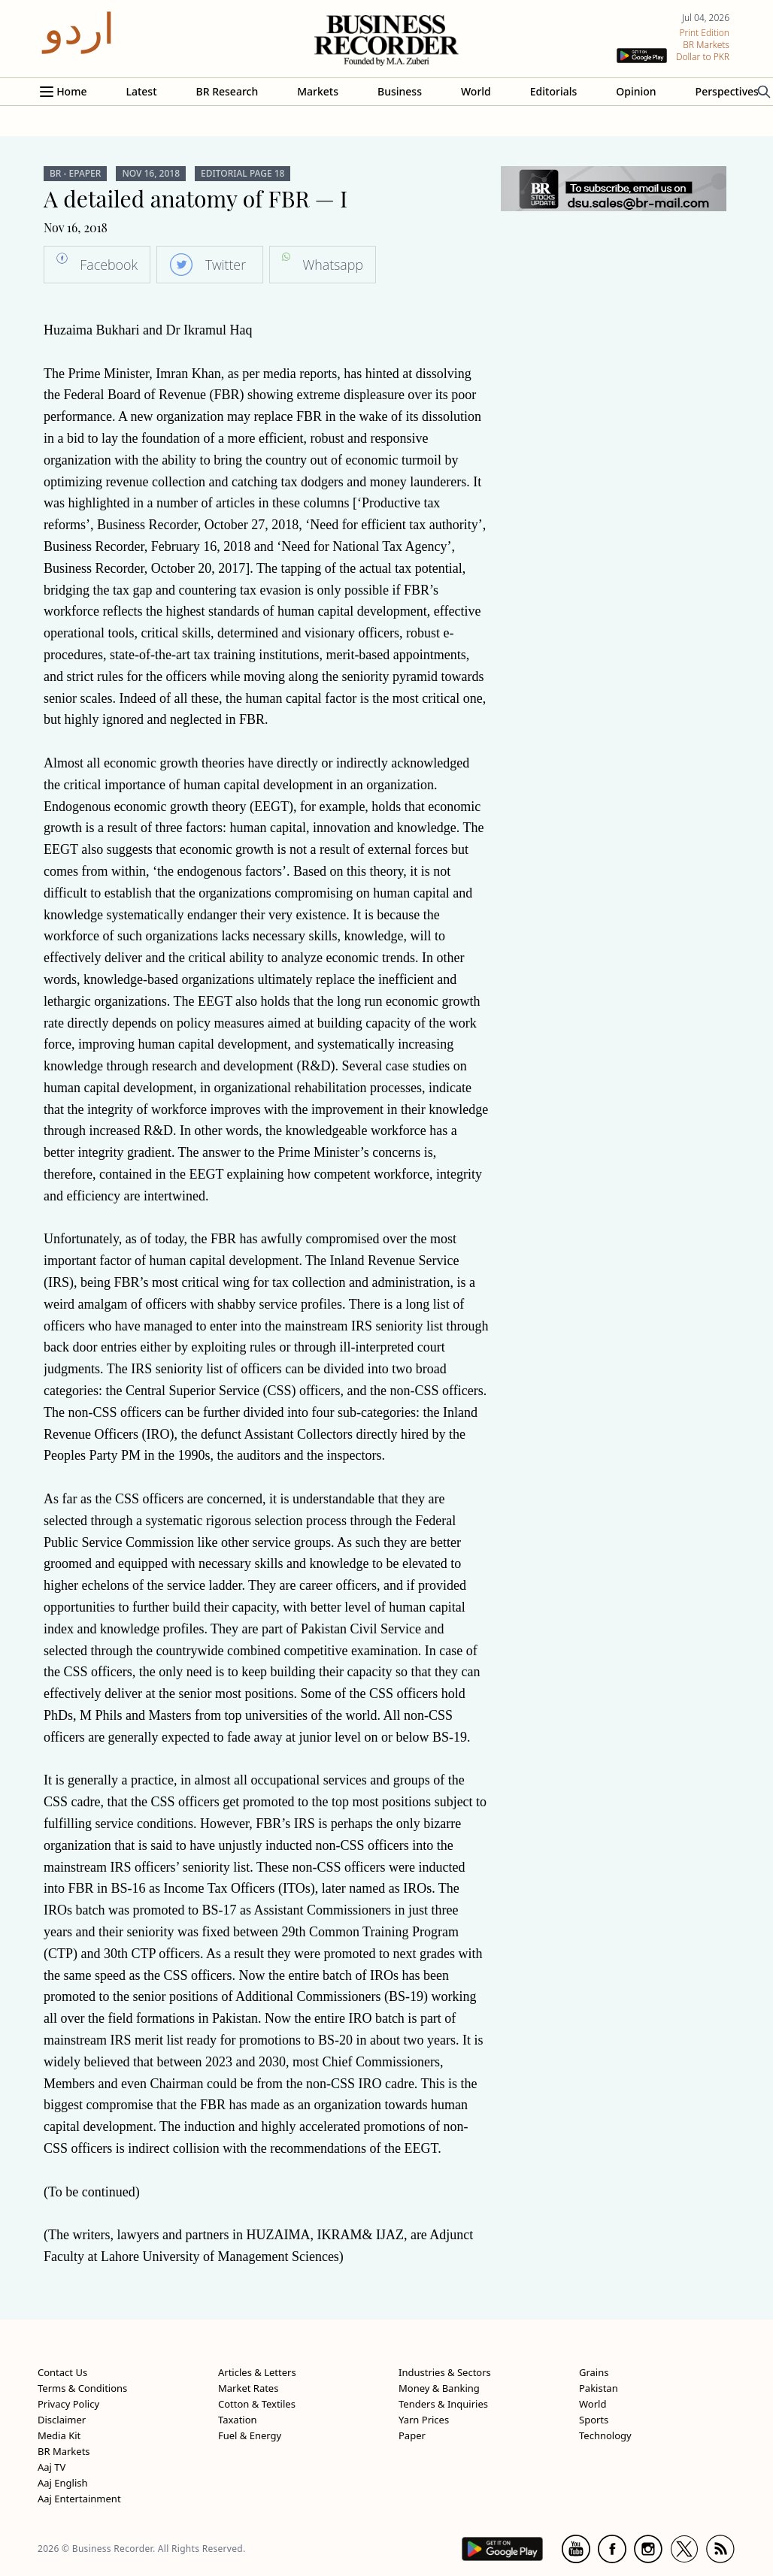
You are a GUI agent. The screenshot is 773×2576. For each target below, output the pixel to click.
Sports (593, 2419)
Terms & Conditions (82, 2388)
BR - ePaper (75, 174)
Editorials (553, 91)
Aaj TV (51, 2467)
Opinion (636, 91)
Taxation (237, 2419)
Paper (412, 2435)
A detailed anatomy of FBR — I (195, 198)
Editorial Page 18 (242, 174)
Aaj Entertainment (79, 2498)
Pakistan (598, 2388)
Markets (317, 91)
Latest (141, 91)
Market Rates (248, 2388)
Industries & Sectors (445, 2372)
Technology (605, 2435)
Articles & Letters (257, 2372)
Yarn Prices (424, 2419)
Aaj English (63, 2483)
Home (71, 91)
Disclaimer (62, 2419)
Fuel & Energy (249, 2435)
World (476, 91)
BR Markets (64, 2451)
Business (399, 91)
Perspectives (727, 91)
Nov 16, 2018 (151, 174)
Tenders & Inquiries (443, 2404)
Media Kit (59, 2435)
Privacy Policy (68, 2404)
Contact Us (62, 2372)
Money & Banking (439, 2388)
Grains (593, 2372)
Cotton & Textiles (257, 2404)
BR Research (227, 91)
